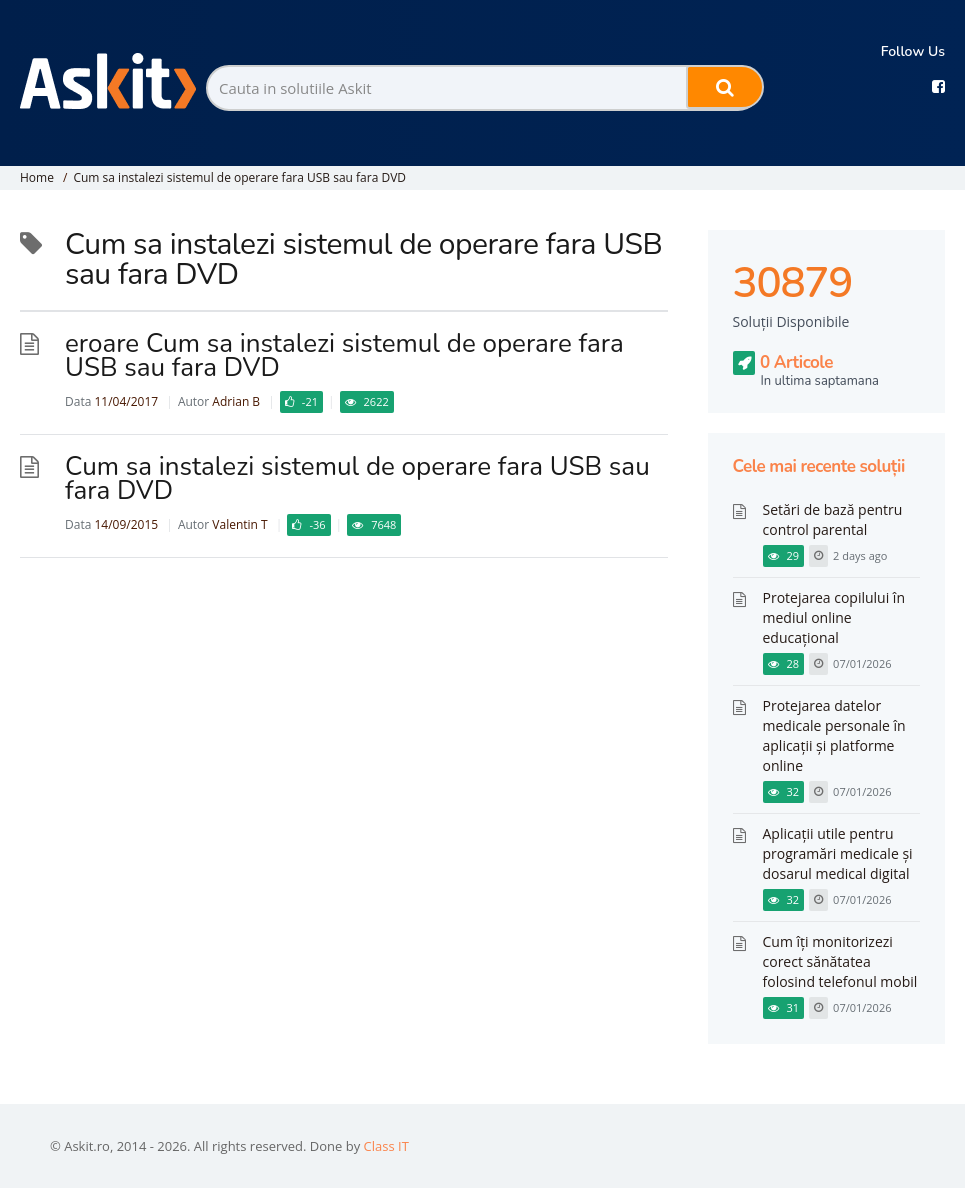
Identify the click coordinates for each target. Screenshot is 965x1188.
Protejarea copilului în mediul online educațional (834, 617)
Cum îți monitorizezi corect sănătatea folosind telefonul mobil (840, 961)
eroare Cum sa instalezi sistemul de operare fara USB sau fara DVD (344, 355)
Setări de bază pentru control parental (833, 519)
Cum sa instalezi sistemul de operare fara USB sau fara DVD (239, 177)
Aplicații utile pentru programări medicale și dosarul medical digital (838, 853)
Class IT (386, 1146)
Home (37, 177)
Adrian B (236, 401)
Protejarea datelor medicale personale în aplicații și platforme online (834, 735)
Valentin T (239, 524)
